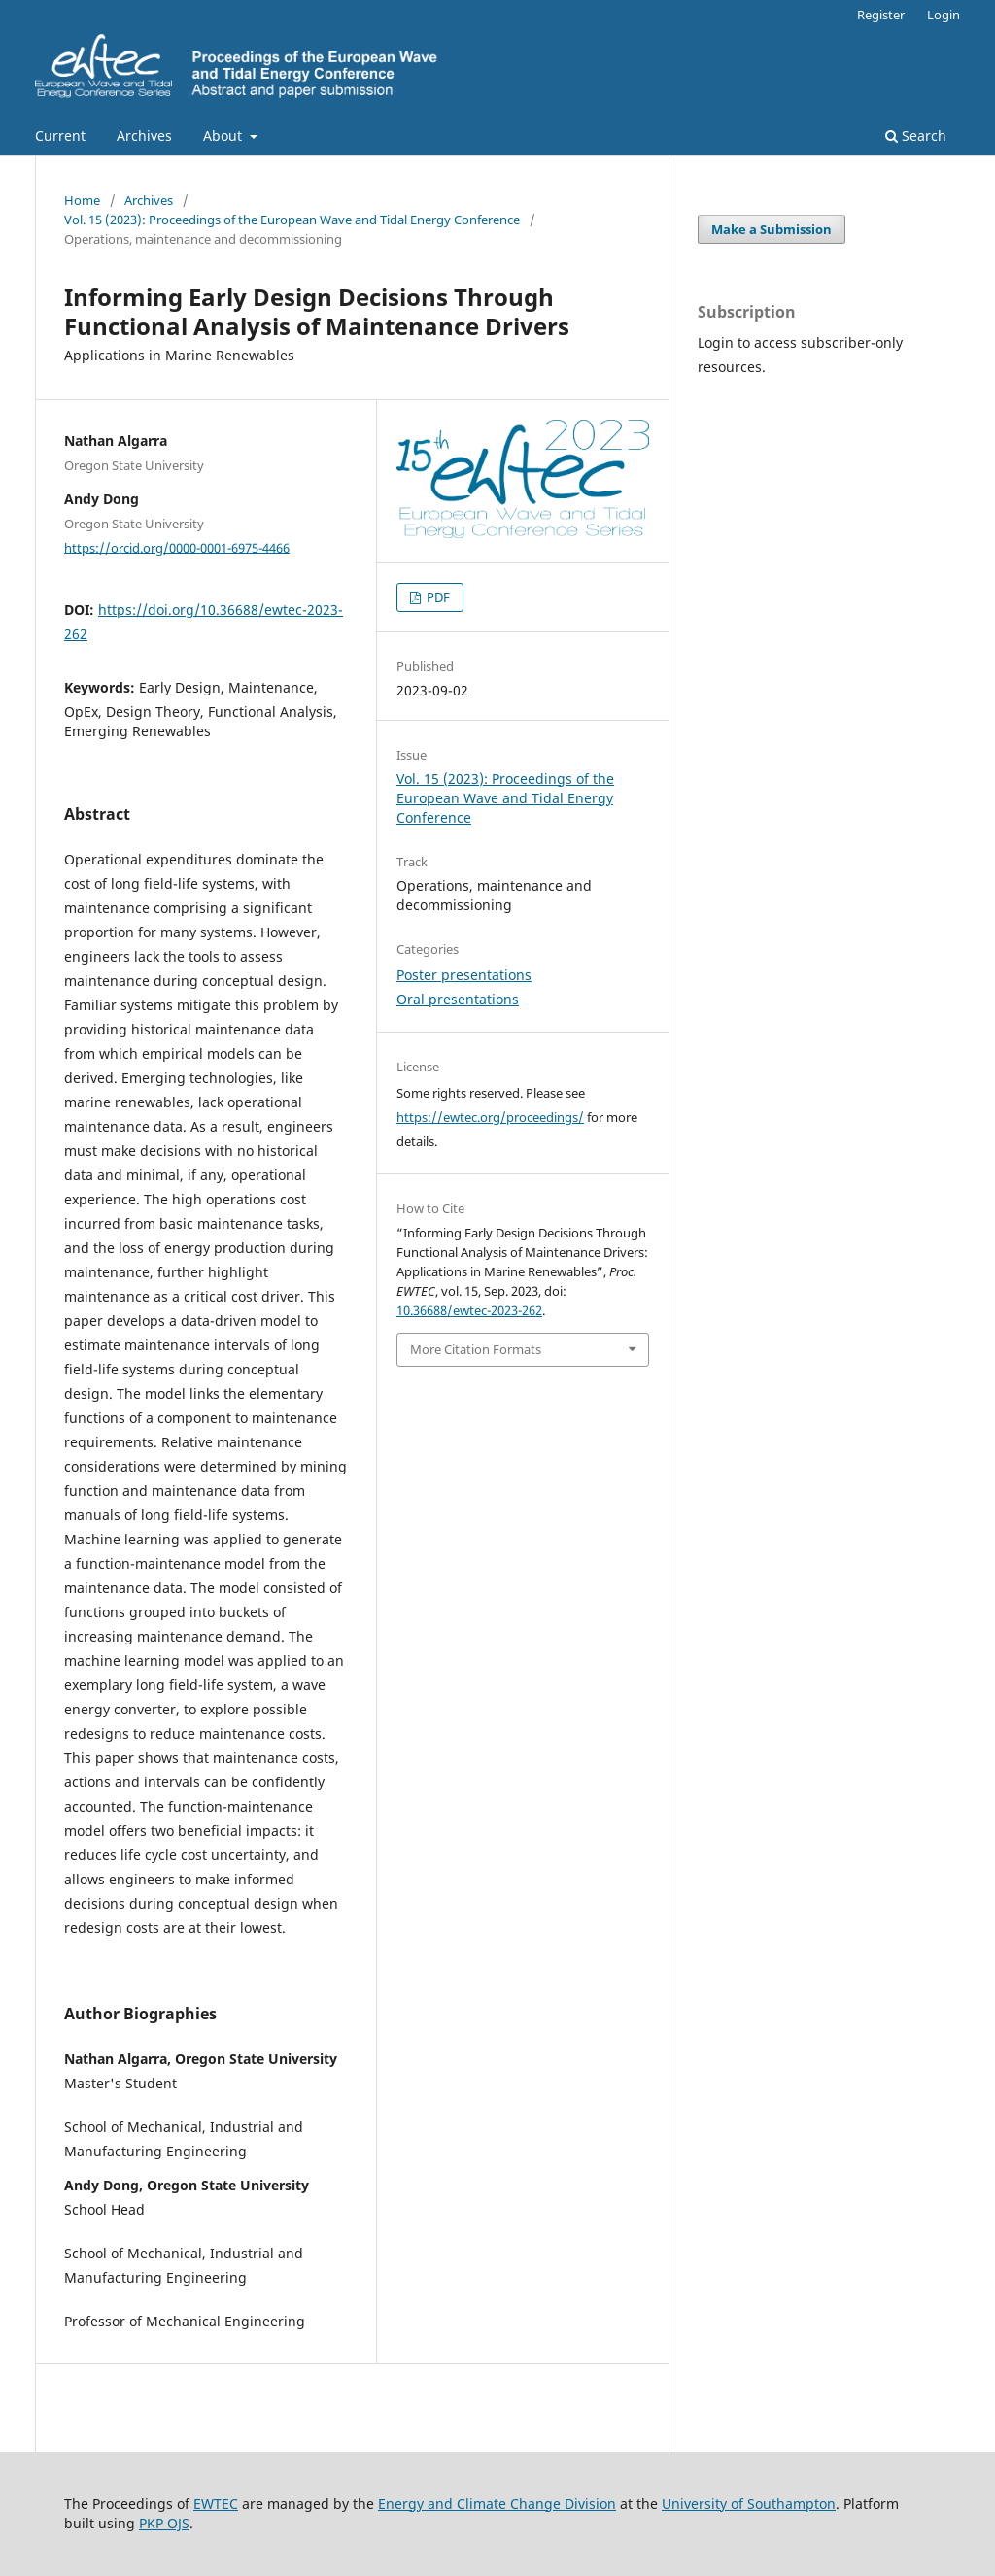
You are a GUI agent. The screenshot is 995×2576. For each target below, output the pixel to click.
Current (60, 135)
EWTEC (215, 2503)
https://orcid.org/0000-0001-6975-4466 (177, 547)
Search (915, 135)
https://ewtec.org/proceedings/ (490, 1117)
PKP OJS (164, 2523)
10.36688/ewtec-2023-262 (469, 1310)
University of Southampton (749, 2503)
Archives (144, 135)
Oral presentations (457, 999)
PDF (437, 597)
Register (881, 14)
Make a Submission (771, 229)
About (224, 135)
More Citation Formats (475, 1349)
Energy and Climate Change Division (497, 2503)
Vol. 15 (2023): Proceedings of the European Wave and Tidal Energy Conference (292, 219)
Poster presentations (464, 975)
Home (82, 200)
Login (943, 14)
